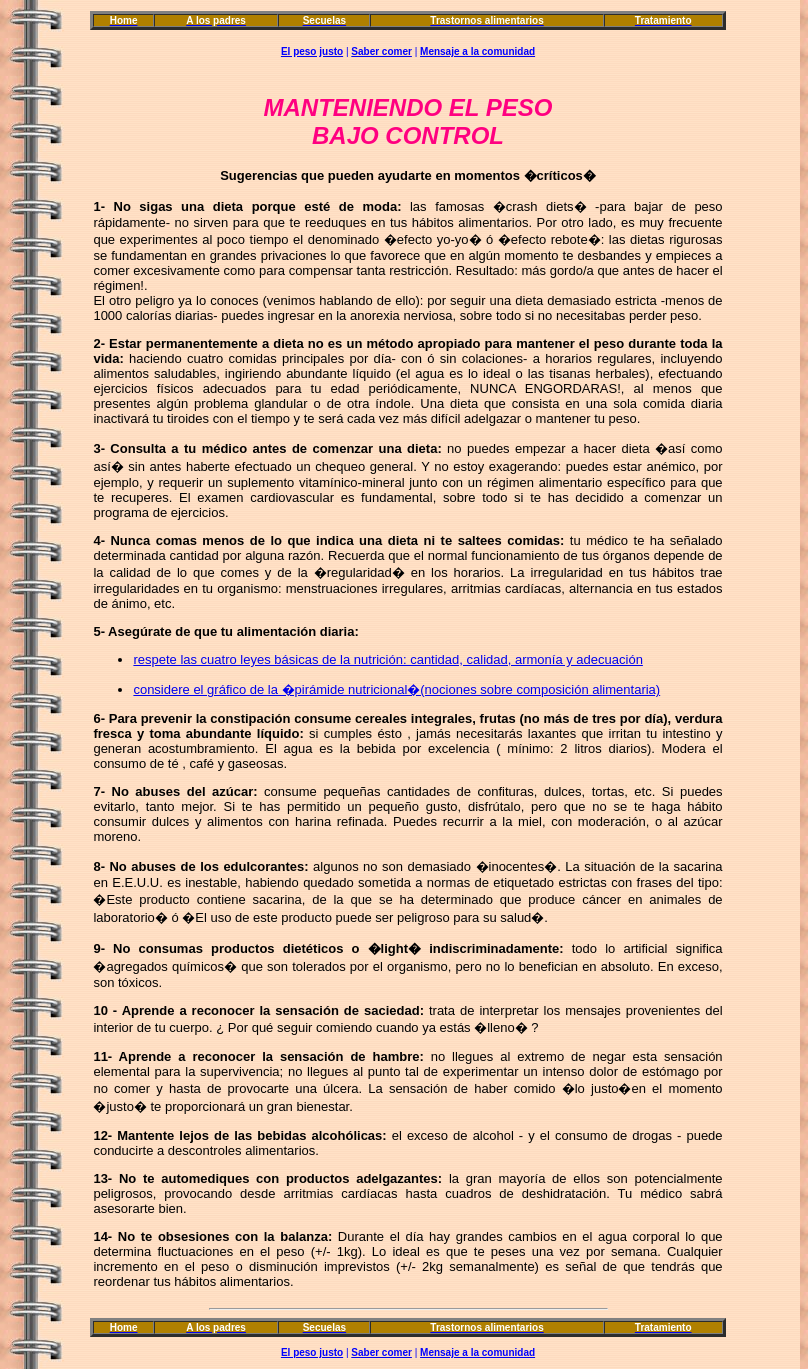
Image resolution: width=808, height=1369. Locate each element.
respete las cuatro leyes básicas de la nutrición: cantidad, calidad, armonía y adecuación (387, 659)
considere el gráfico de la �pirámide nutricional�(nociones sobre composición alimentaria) (396, 689)
